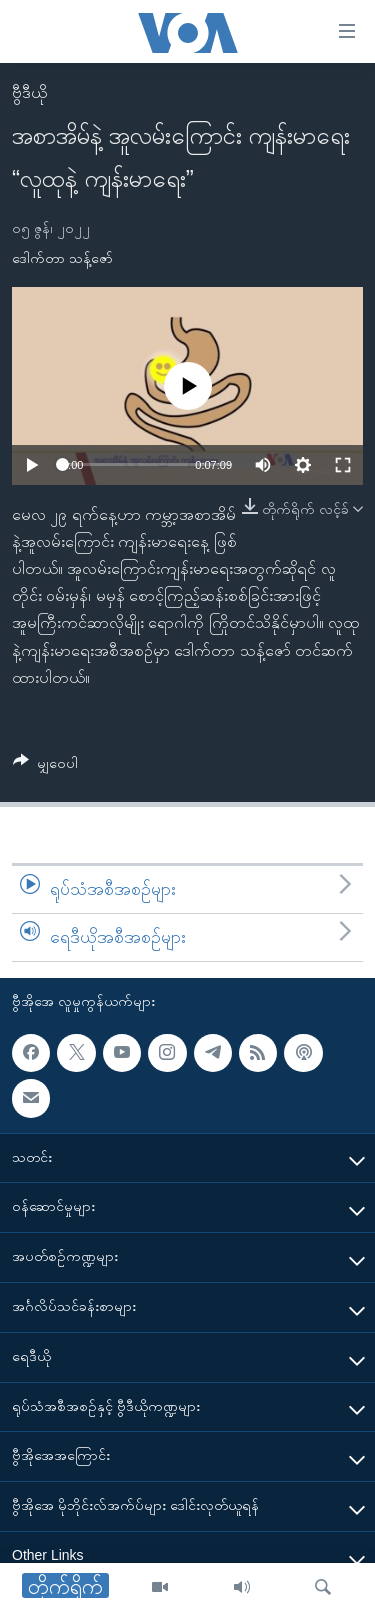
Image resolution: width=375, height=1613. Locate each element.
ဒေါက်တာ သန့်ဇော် (62, 258)
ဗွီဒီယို (29, 92)
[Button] (45, 766)
